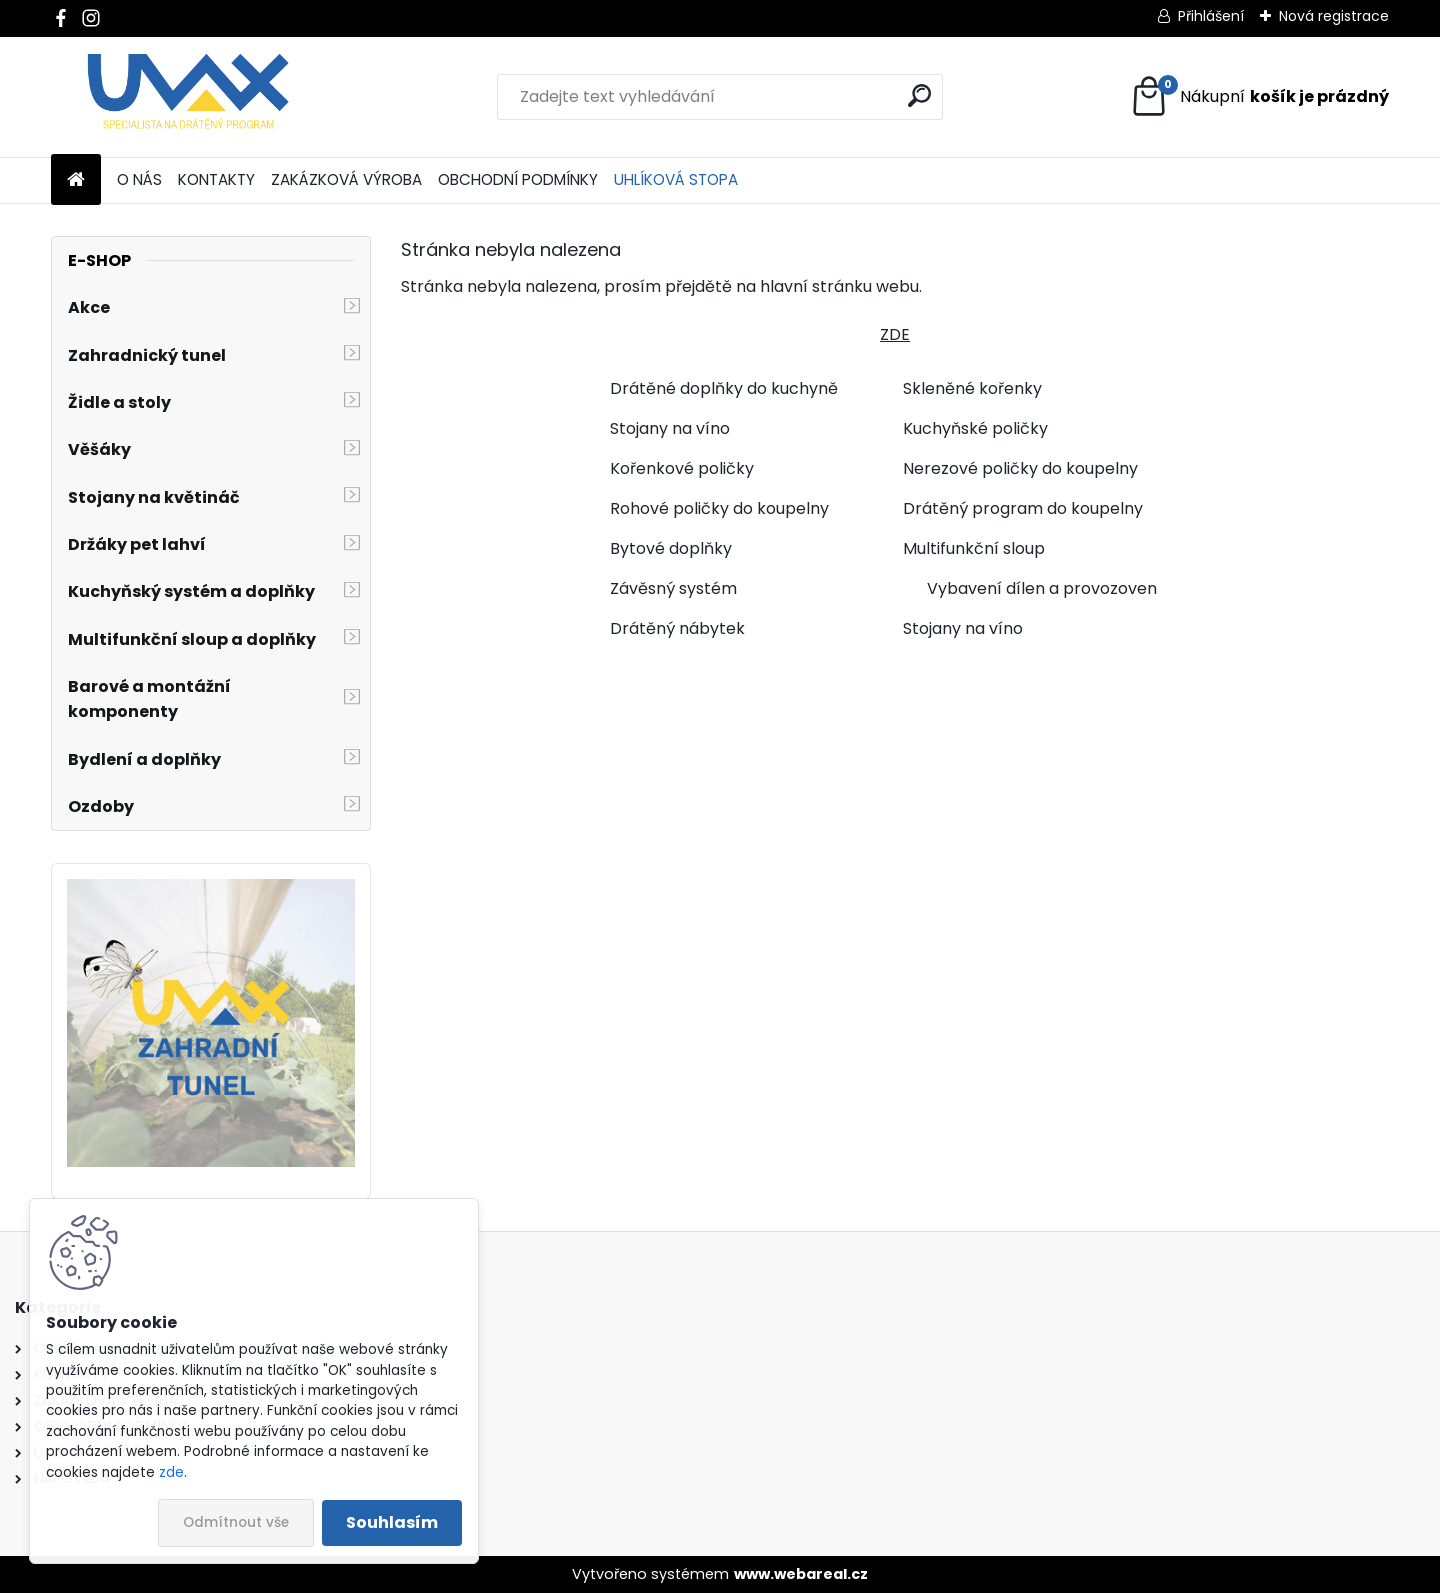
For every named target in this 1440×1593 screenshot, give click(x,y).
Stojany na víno (670, 428)
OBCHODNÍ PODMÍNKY (518, 179)
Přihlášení (1211, 16)
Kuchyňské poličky (975, 428)
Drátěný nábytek (677, 628)
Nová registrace (1334, 16)
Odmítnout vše (236, 1522)
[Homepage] (76, 180)
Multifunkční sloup (974, 548)
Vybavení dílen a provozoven (1042, 588)
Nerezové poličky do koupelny (1020, 468)
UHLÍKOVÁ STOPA (676, 179)
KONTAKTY (216, 179)
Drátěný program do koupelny (1023, 508)
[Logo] (188, 97)
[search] (919, 95)
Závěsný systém (673, 588)
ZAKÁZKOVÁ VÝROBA (346, 179)
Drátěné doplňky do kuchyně (724, 388)
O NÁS (139, 179)
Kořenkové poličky (682, 468)
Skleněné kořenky (972, 388)
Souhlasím (392, 1522)
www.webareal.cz (801, 1574)
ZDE (895, 334)
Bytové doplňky (671, 548)
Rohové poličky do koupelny (719, 508)
